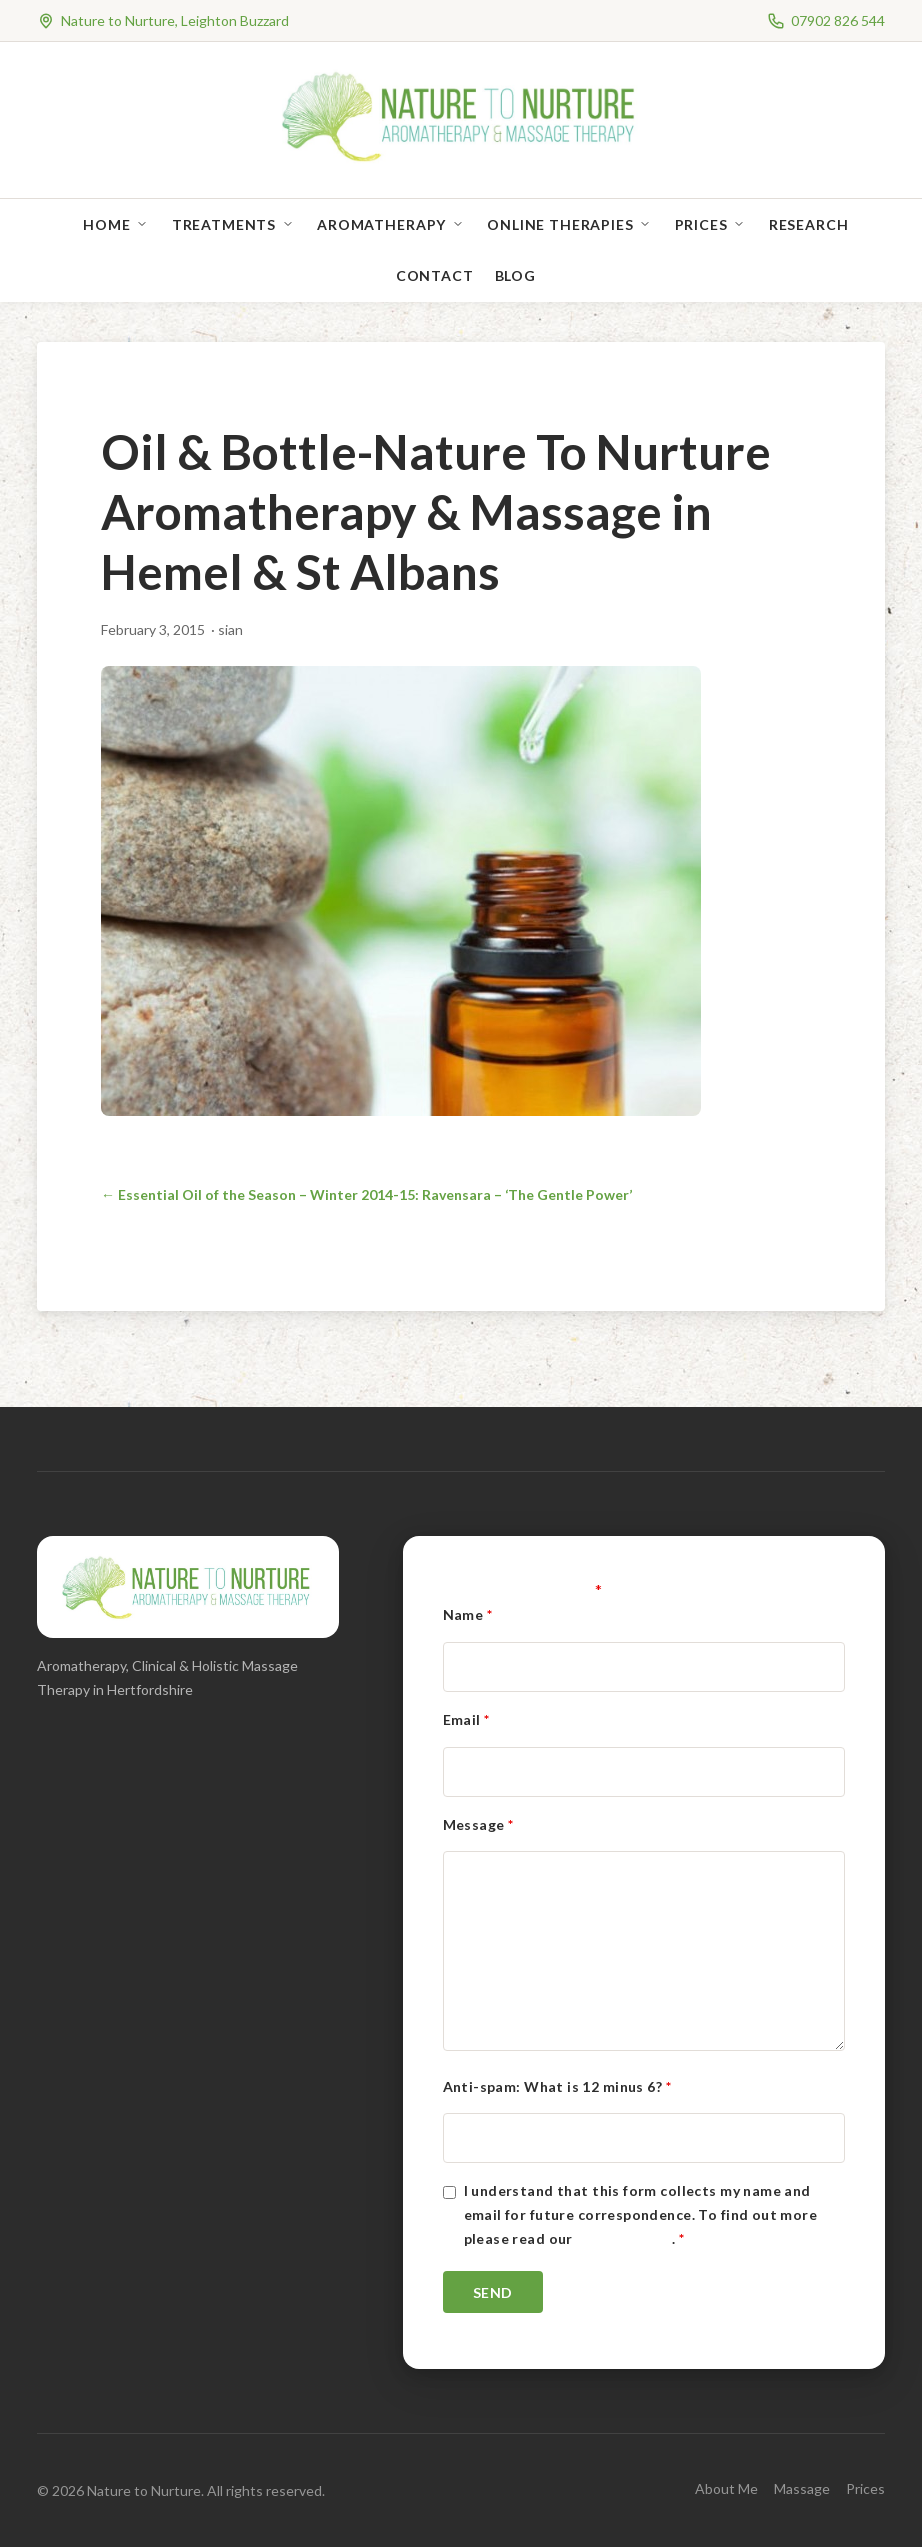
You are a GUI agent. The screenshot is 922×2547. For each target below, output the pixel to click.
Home (106, 224)
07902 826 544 (838, 20)
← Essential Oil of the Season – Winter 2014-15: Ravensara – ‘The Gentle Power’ (366, 1194)
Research (809, 224)
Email (466, 1719)
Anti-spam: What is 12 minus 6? (557, 2086)
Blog (515, 275)
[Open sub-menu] (146, 224)
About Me (726, 2488)
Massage (802, 2488)
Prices (701, 224)
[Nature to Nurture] (461, 159)
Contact (435, 275)
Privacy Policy (624, 2238)
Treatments (224, 224)
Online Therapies (560, 224)
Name (468, 1614)
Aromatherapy (381, 224)
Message (478, 1824)
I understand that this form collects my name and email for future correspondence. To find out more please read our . (641, 2214)
